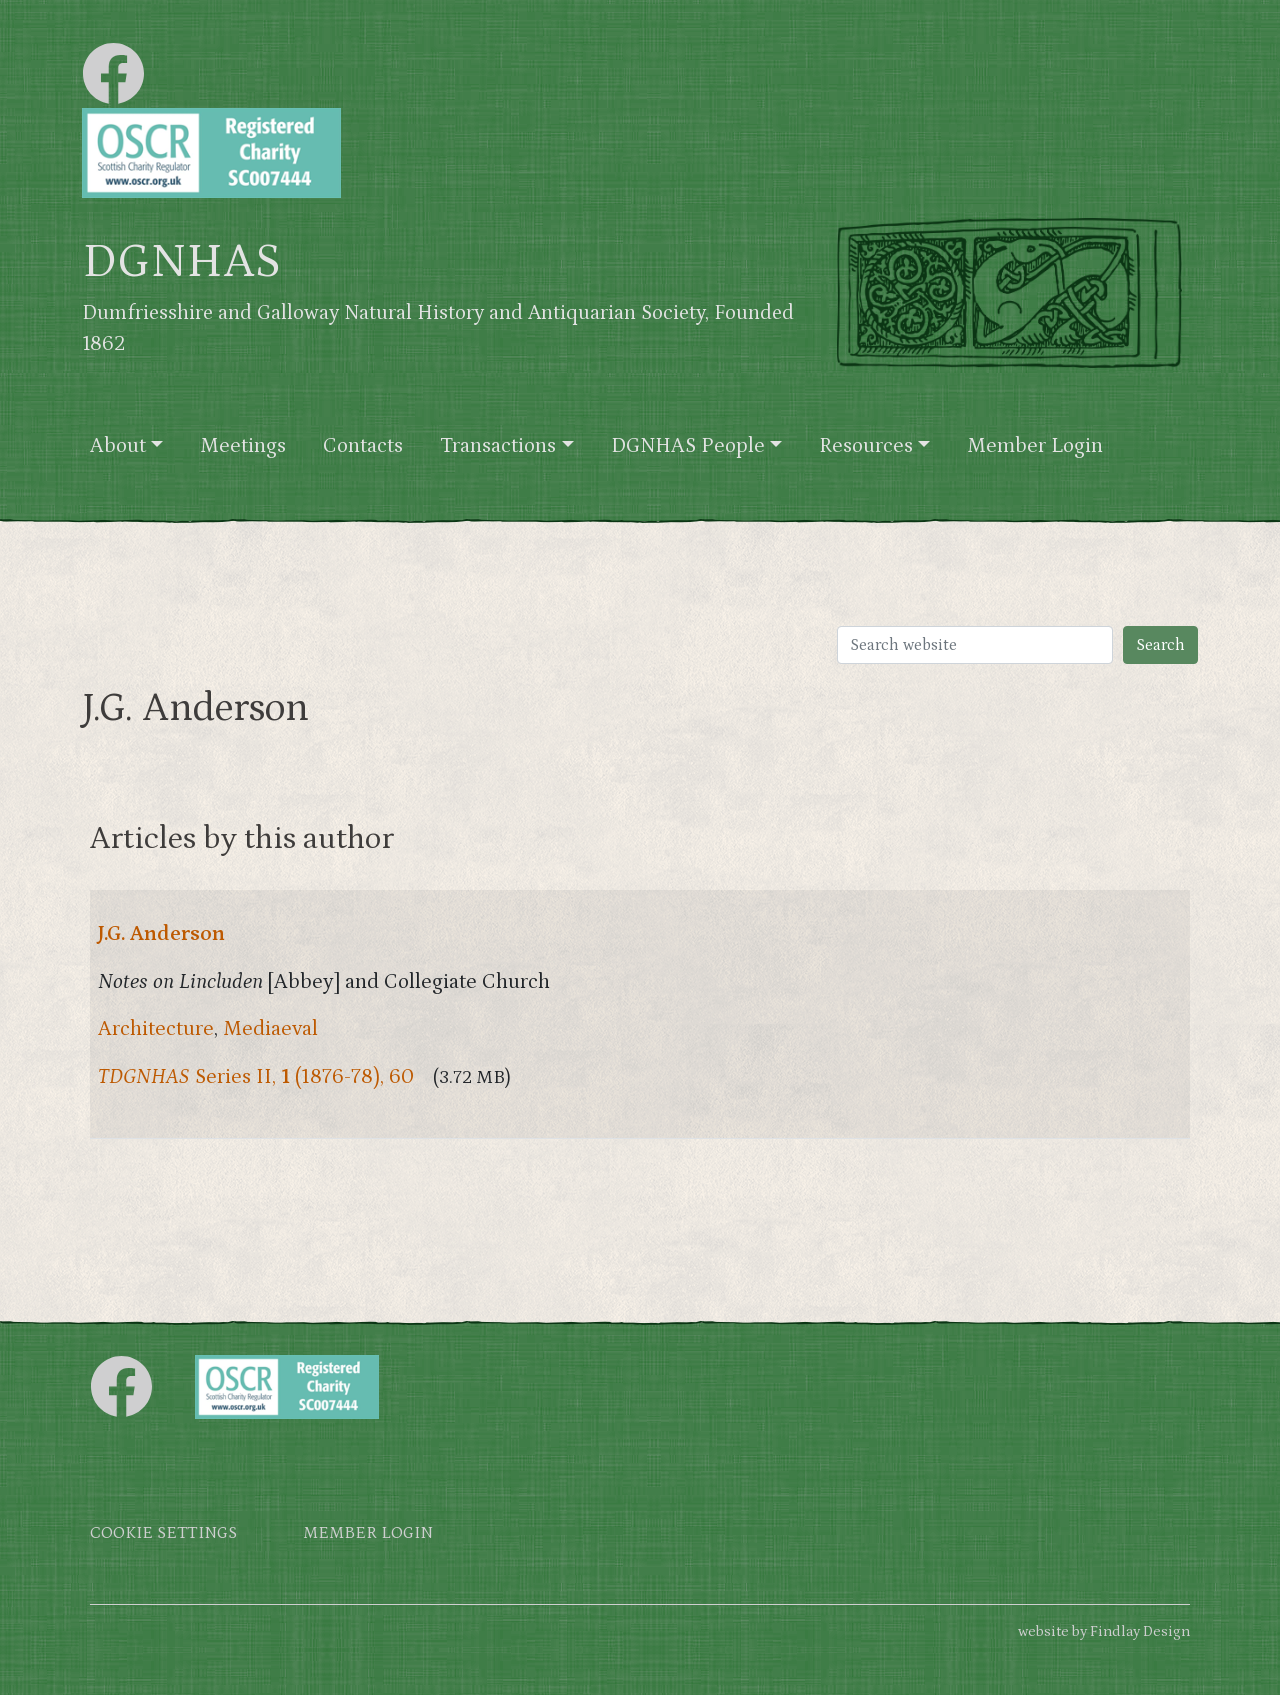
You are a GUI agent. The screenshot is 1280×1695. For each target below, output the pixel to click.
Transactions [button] (498, 446)
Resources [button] (866, 446)
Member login (368, 1533)
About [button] (118, 446)
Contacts (363, 446)
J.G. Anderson (161, 934)
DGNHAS (181, 262)
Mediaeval (270, 1029)
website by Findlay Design (1104, 1631)
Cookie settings (163, 1533)
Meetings (243, 446)
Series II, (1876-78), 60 (256, 1077)
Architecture (156, 1029)
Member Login (1035, 446)
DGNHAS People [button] (688, 446)
